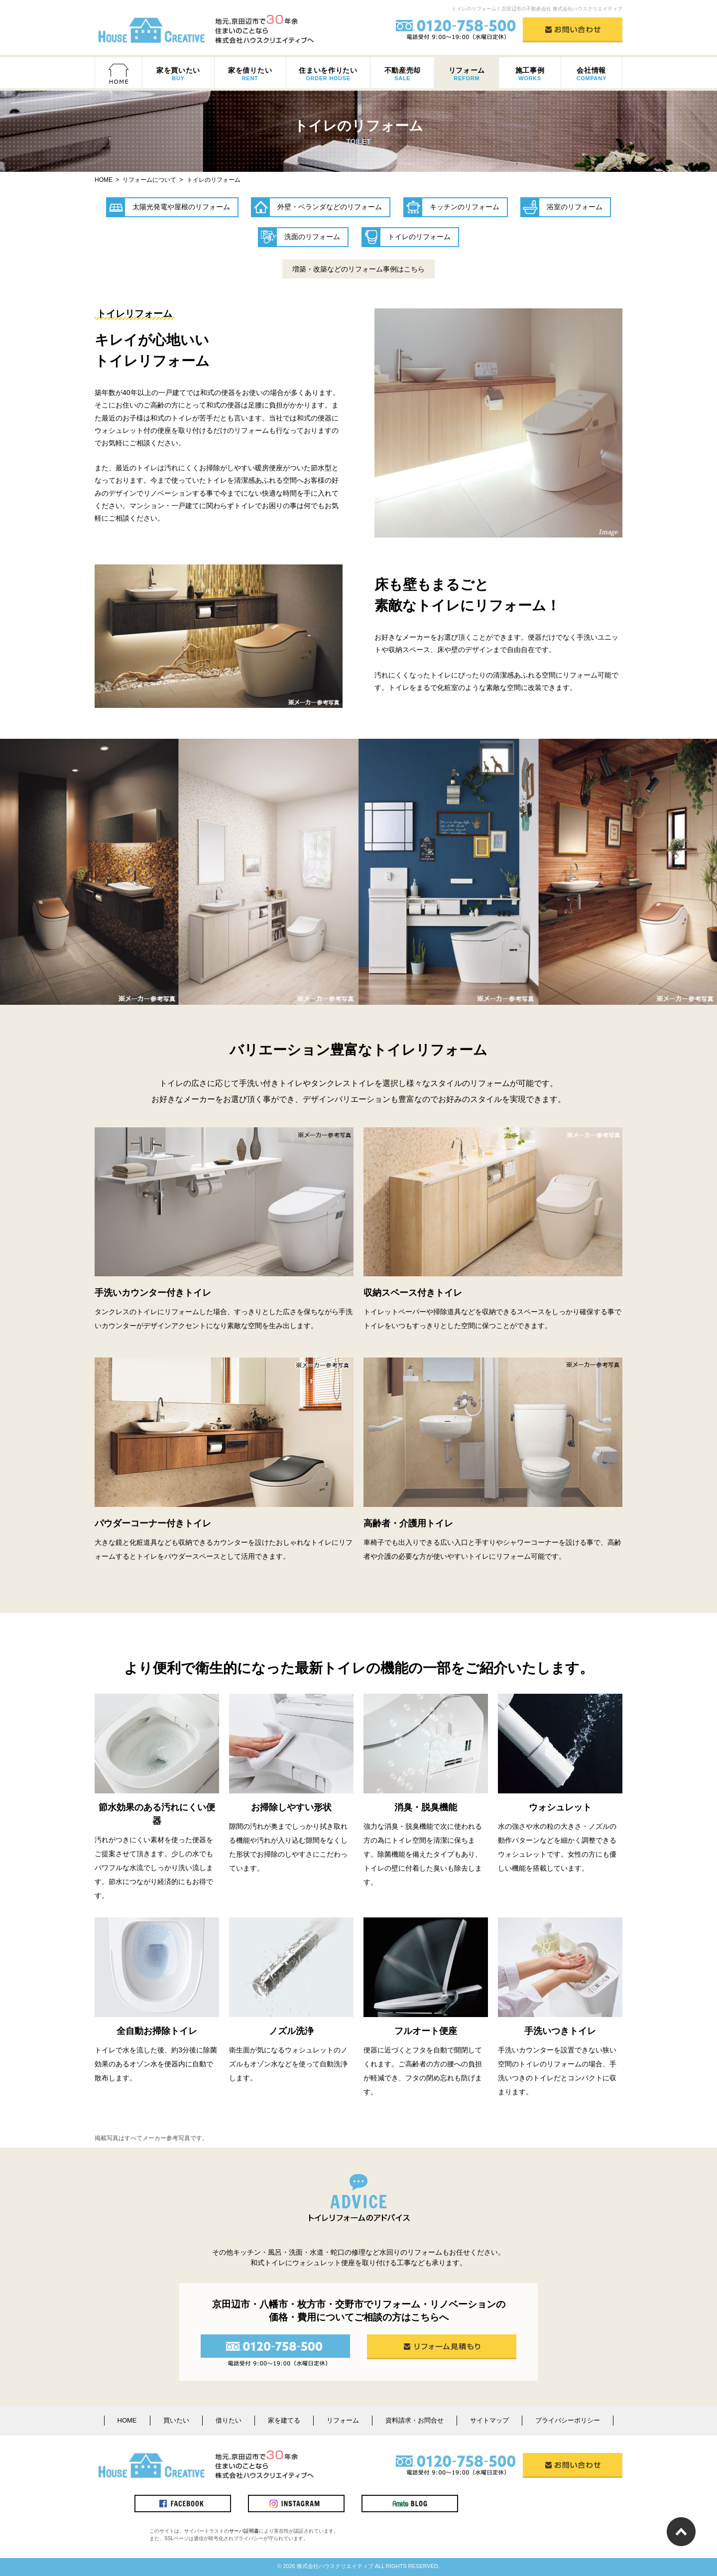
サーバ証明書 (244, 2531)
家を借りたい (250, 74)
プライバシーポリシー (567, 2420)
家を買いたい (178, 74)
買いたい (176, 2420)
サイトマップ (489, 2420)
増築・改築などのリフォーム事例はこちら (358, 269)
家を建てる (284, 2420)
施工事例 (529, 74)
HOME (127, 2420)
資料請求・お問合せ (414, 2420)
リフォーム (466, 74)
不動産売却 (402, 74)
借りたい (228, 2420)
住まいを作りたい (328, 74)
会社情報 (591, 74)
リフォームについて (149, 179)
